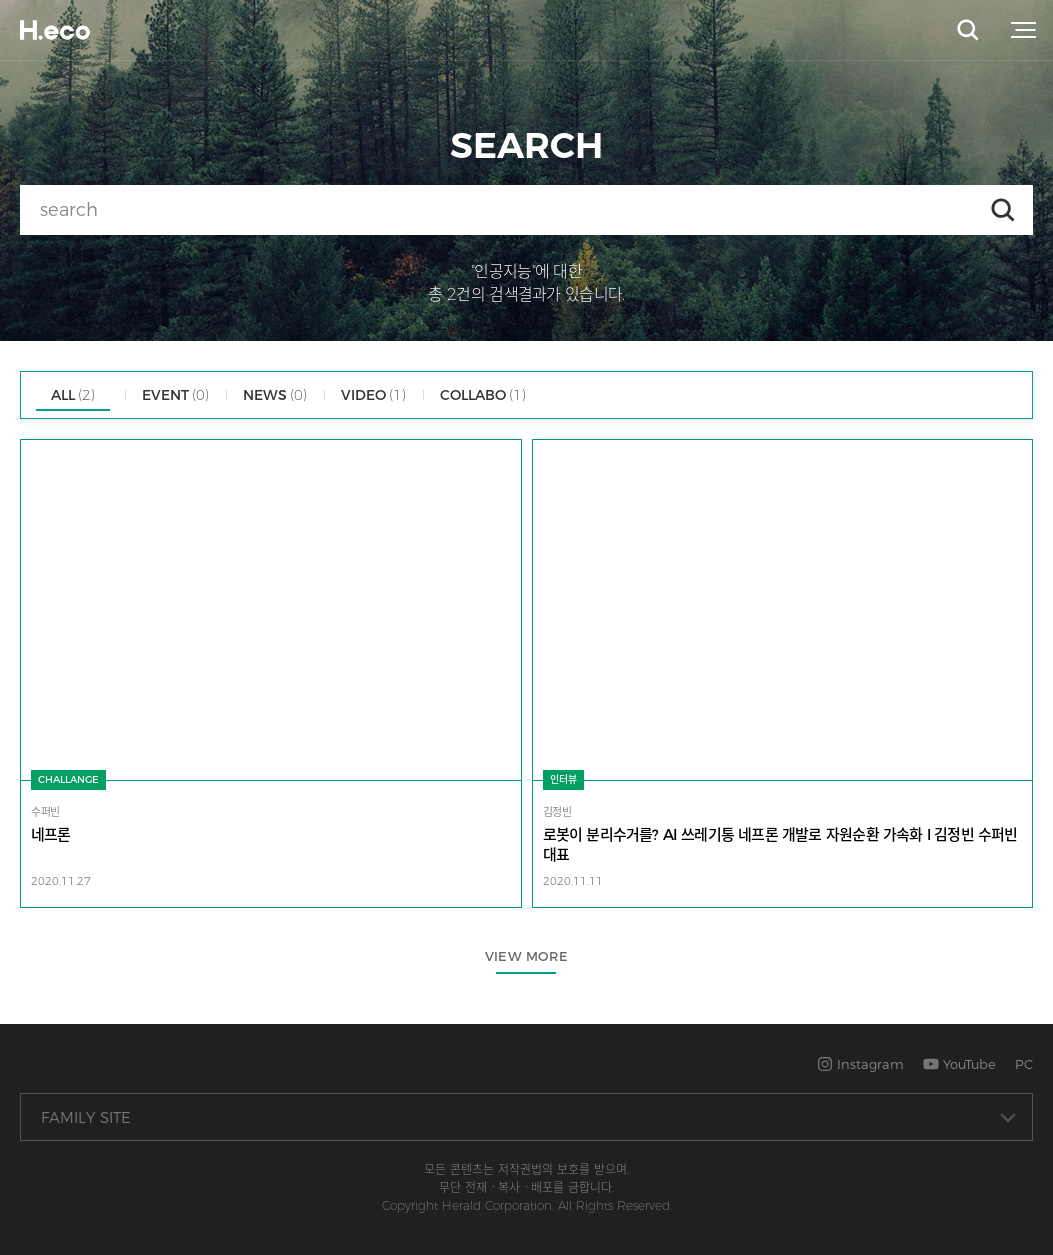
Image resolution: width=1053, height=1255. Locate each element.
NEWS (275, 395)
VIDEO (373, 395)
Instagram (860, 1064)
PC (1024, 1064)
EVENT (175, 395)
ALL (73, 395)
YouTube (959, 1064)
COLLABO (483, 395)
